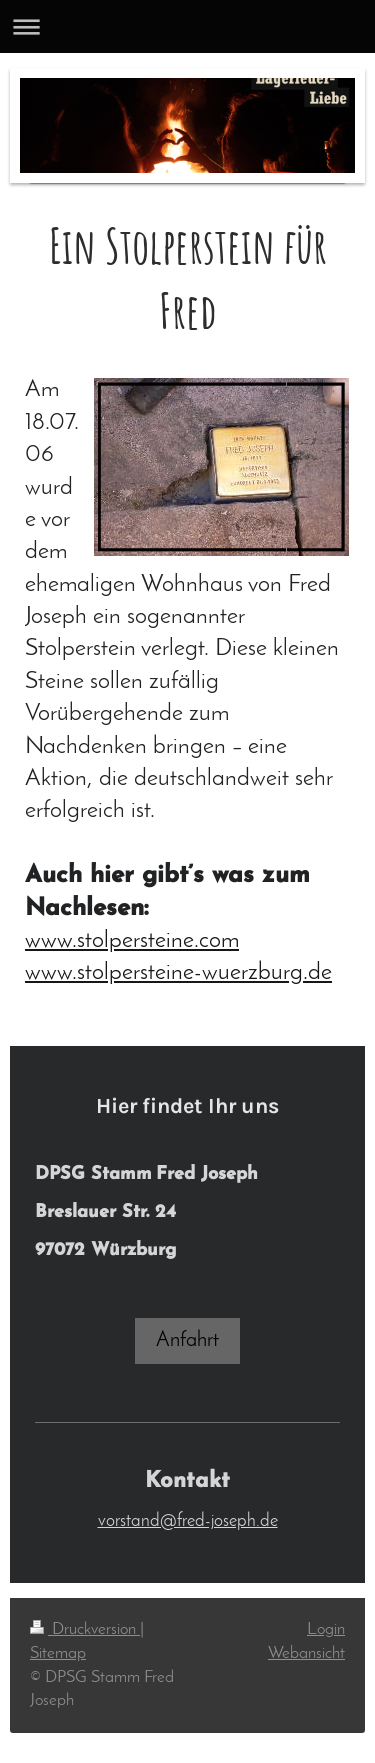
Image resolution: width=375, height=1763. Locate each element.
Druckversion (85, 1629)
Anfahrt (187, 1340)
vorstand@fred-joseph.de (188, 1521)
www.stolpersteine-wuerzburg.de (178, 973)
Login (326, 1629)
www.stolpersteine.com (132, 941)
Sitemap (58, 1653)
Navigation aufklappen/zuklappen (187, 26)
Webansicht (306, 1653)
